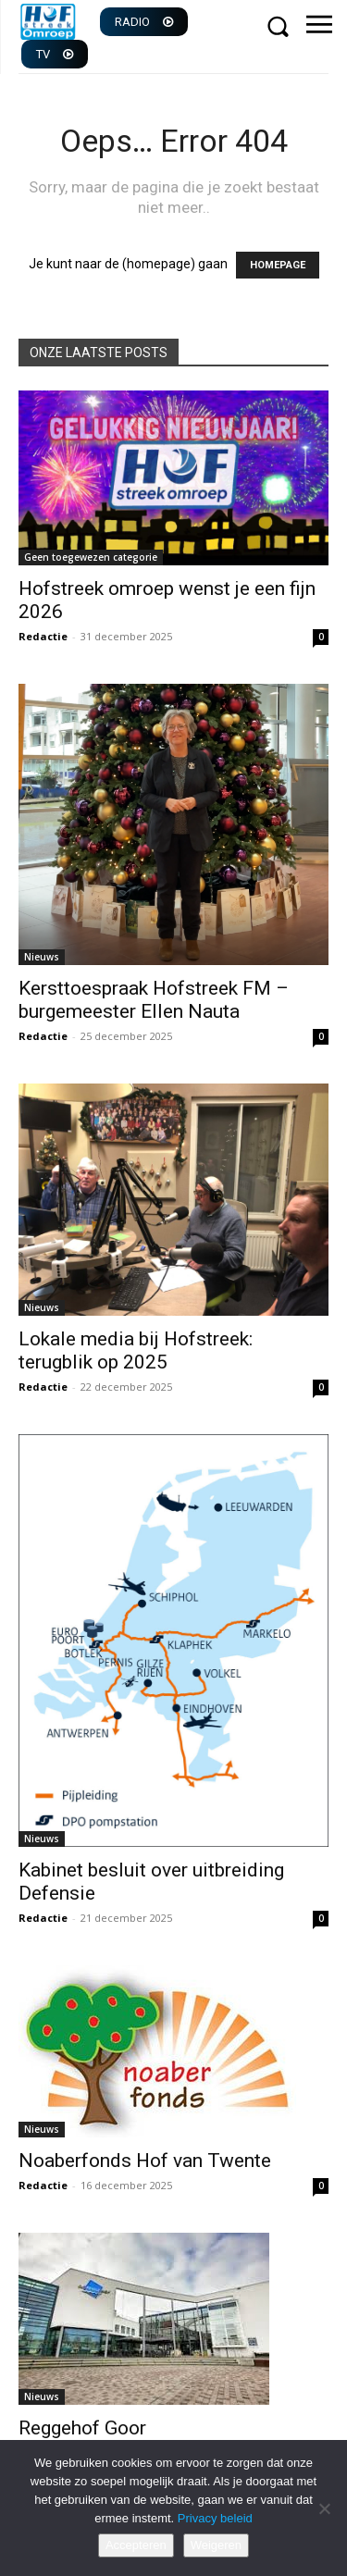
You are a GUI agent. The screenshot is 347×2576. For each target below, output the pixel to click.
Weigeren (216, 2545)
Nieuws (41, 956)
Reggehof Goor (82, 2428)
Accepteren (136, 2545)
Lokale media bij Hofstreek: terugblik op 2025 (136, 1350)
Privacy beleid (215, 2518)
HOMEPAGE (277, 265)
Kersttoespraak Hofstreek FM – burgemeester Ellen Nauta (154, 999)
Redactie (43, 636)
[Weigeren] (324, 2508)
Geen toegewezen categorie (90, 557)
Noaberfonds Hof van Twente (145, 2160)
